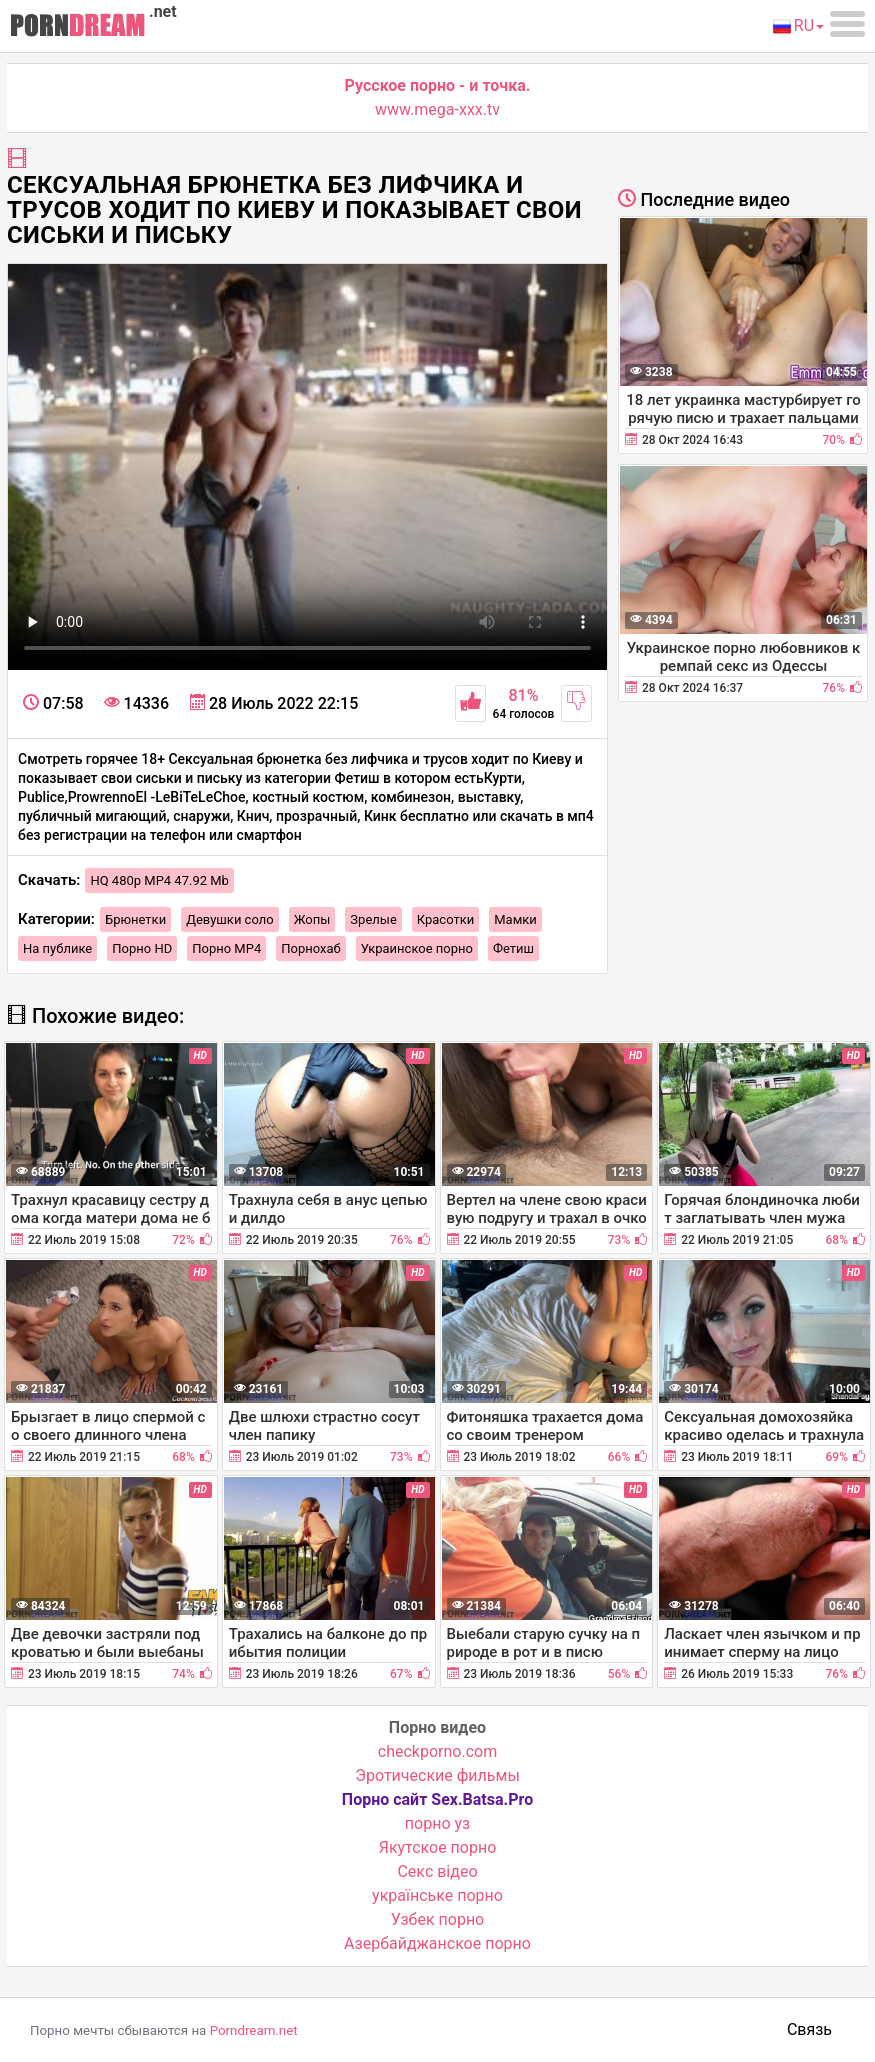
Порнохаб (310, 948)
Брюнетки (135, 919)
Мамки (515, 919)
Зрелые (373, 919)
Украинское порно (417, 948)
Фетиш (513, 948)
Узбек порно (438, 1919)
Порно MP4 (226, 948)
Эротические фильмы (437, 1775)
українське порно (437, 1895)
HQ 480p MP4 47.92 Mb (159, 880)
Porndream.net (254, 2030)
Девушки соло (230, 919)
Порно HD (142, 948)
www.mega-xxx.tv (437, 109)
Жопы (312, 919)
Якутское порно (438, 1847)
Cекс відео (437, 1871)
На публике (57, 948)
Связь (809, 2029)
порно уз (437, 1823)
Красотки (445, 919)
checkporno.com (437, 1751)
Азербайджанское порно (437, 1943)
